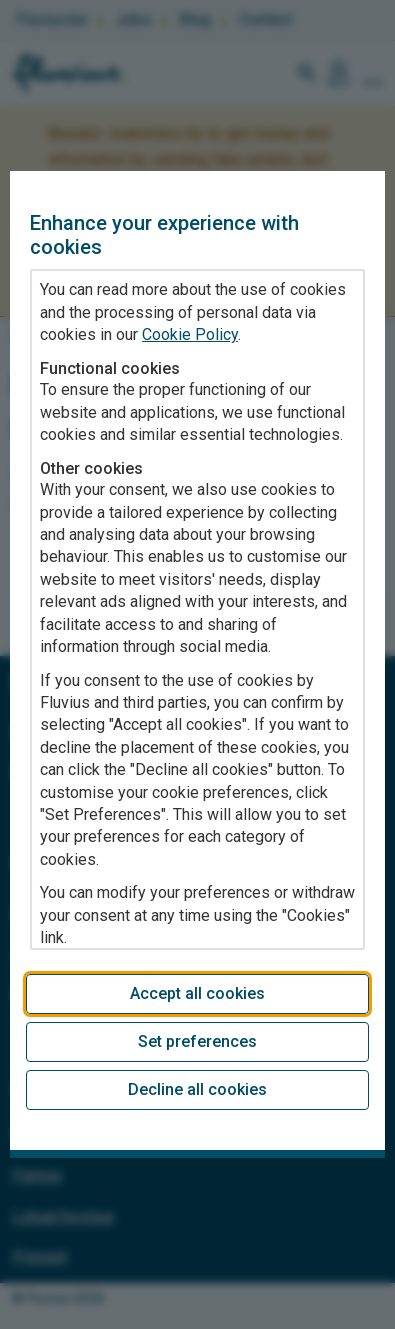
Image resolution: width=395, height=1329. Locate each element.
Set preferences (197, 1041)
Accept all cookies (197, 993)
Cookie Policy (190, 334)
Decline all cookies (197, 1089)
